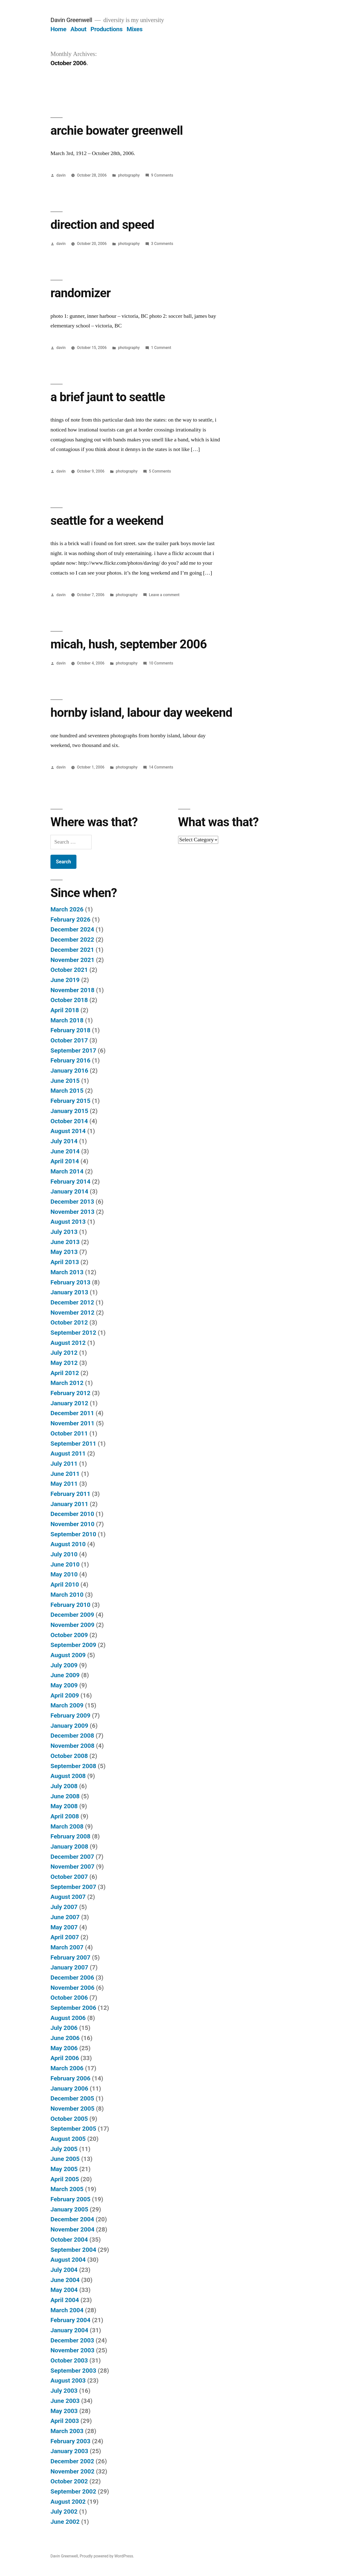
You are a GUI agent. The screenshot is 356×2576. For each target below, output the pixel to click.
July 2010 (64, 1554)
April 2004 (64, 2300)
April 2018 (64, 1010)
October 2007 (69, 1876)
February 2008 (70, 1836)
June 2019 (65, 979)
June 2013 (65, 1242)
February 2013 (70, 1282)
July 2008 (64, 1786)
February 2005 (70, 2199)
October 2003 (69, 2360)
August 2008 (68, 1775)
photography (129, 175)
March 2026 (66, 909)
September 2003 (73, 2370)
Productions (106, 29)
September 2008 (73, 1766)
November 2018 (72, 990)
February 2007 (70, 1957)
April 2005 (64, 2179)
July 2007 (64, 1907)
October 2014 (69, 1121)
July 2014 (64, 1141)
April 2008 (64, 1816)
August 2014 (68, 1131)
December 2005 (72, 2098)
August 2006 (68, 2017)
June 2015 (65, 1080)
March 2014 (66, 1171)
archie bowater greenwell (116, 130)
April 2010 (64, 1584)
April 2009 (64, 1695)
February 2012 (70, 1393)
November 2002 (72, 2471)
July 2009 (64, 1665)
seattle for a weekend (107, 520)
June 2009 (65, 1675)
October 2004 (69, 2239)
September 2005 (73, 2128)
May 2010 (64, 1574)
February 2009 (70, 1715)
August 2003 (68, 2380)
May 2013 (64, 1251)
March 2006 (66, 2068)
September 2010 (73, 1534)
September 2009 (73, 1644)
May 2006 (64, 2048)
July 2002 (64, 2511)
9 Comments (162, 175)
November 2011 (72, 1423)
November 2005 (72, 2108)
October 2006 (69, 1997)
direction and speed (102, 224)
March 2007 (66, 1947)
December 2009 (72, 1614)
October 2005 (69, 2118)
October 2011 (69, 1433)
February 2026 (70, 919)
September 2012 (73, 1332)
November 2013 (72, 1211)
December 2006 (72, 1977)
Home (58, 29)
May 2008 (64, 1806)
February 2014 (70, 1181)
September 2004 (73, 2249)
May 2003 (64, 2411)
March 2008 (66, 1826)
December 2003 (72, 2340)
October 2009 (69, 1635)
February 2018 (70, 1030)
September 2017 (73, 1050)
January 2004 (69, 2330)
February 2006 (70, 2078)
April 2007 (64, 1937)
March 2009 (66, 1705)
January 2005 (69, 2209)
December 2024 (72, 929)
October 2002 (69, 2481)
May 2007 (64, 1927)
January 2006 (69, 2088)
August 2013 (68, 1221)
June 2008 (65, 1796)
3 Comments (162, 243)
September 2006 (73, 2007)
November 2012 (72, 1312)
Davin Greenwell (71, 20)
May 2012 (64, 1362)
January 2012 (69, 1403)
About (78, 29)
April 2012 (64, 1373)
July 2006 (64, 2027)
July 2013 (64, 1231)
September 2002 (73, 2491)
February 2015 (70, 1100)
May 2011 (64, 1483)
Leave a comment (164, 594)
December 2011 (72, 1413)
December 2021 (72, 949)
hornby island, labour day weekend (141, 712)
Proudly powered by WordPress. (107, 2556)
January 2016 (69, 1070)
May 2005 (64, 2169)
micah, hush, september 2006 (128, 644)
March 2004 (66, 2310)
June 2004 (65, 2280)
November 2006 (72, 1987)
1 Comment (161, 347)
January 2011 (69, 1504)
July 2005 (64, 2148)
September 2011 (73, 1443)
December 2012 (72, 1302)
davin (61, 175)
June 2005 (65, 2158)
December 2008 (72, 1735)
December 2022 (72, 939)
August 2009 (68, 1655)
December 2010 (72, 1513)
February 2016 (70, 1060)
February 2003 (70, 2441)
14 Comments (161, 767)
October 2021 (69, 969)
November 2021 (72, 959)
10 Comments (161, 663)
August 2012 (68, 1342)
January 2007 (69, 1967)
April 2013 (64, 1262)
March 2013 (66, 1272)
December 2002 (72, 2461)
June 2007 (65, 1917)
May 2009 (64, 1685)
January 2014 (69, 1191)
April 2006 (64, 2058)
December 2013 (72, 1201)
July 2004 (64, 2269)
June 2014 (65, 1151)
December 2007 (72, 1856)
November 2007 (72, 1866)
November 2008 (72, 1745)
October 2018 (69, 1000)
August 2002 (68, 2501)
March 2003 (66, 2431)
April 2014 (64, 1161)
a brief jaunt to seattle (107, 397)
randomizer (80, 293)
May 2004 (64, 2289)
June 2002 (65, 2521)
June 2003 (65, 2400)
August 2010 (68, 1544)
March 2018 (66, 1020)
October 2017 (69, 1040)
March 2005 (66, 2189)
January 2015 (69, 1111)
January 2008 (69, 1846)
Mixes (134, 29)
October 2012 (69, 1322)
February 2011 (70, 1493)
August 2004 (68, 2259)
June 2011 (65, 1473)
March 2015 (66, 1090)
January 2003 (69, 2451)
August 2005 (68, 2138)
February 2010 (70, 1604)
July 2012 (64, 1352)
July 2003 (64, 2390)
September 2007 (73, 1886)
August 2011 (68, 1453)
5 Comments (160, 471)
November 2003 (72, 2350)
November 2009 (72, 1624)
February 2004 (70, 2320)
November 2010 (72, 1524)
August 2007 (68, 1896)
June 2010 (65, 1564)
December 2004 (72, 2219)
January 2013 (69, 1292)
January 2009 (69, 1725)
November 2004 (72, 2229)
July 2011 (64, 1463)
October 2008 (69, 1755)
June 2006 (65, 2038)
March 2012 (66, 1382)
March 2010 (66, 1594)
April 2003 (64, 2420)
